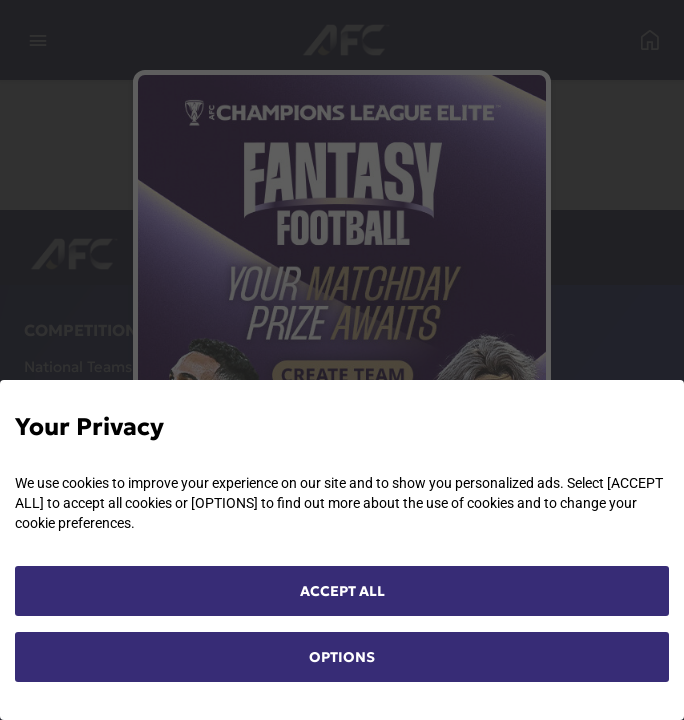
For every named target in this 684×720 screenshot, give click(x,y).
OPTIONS (342, 657)
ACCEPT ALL (342, 591)
